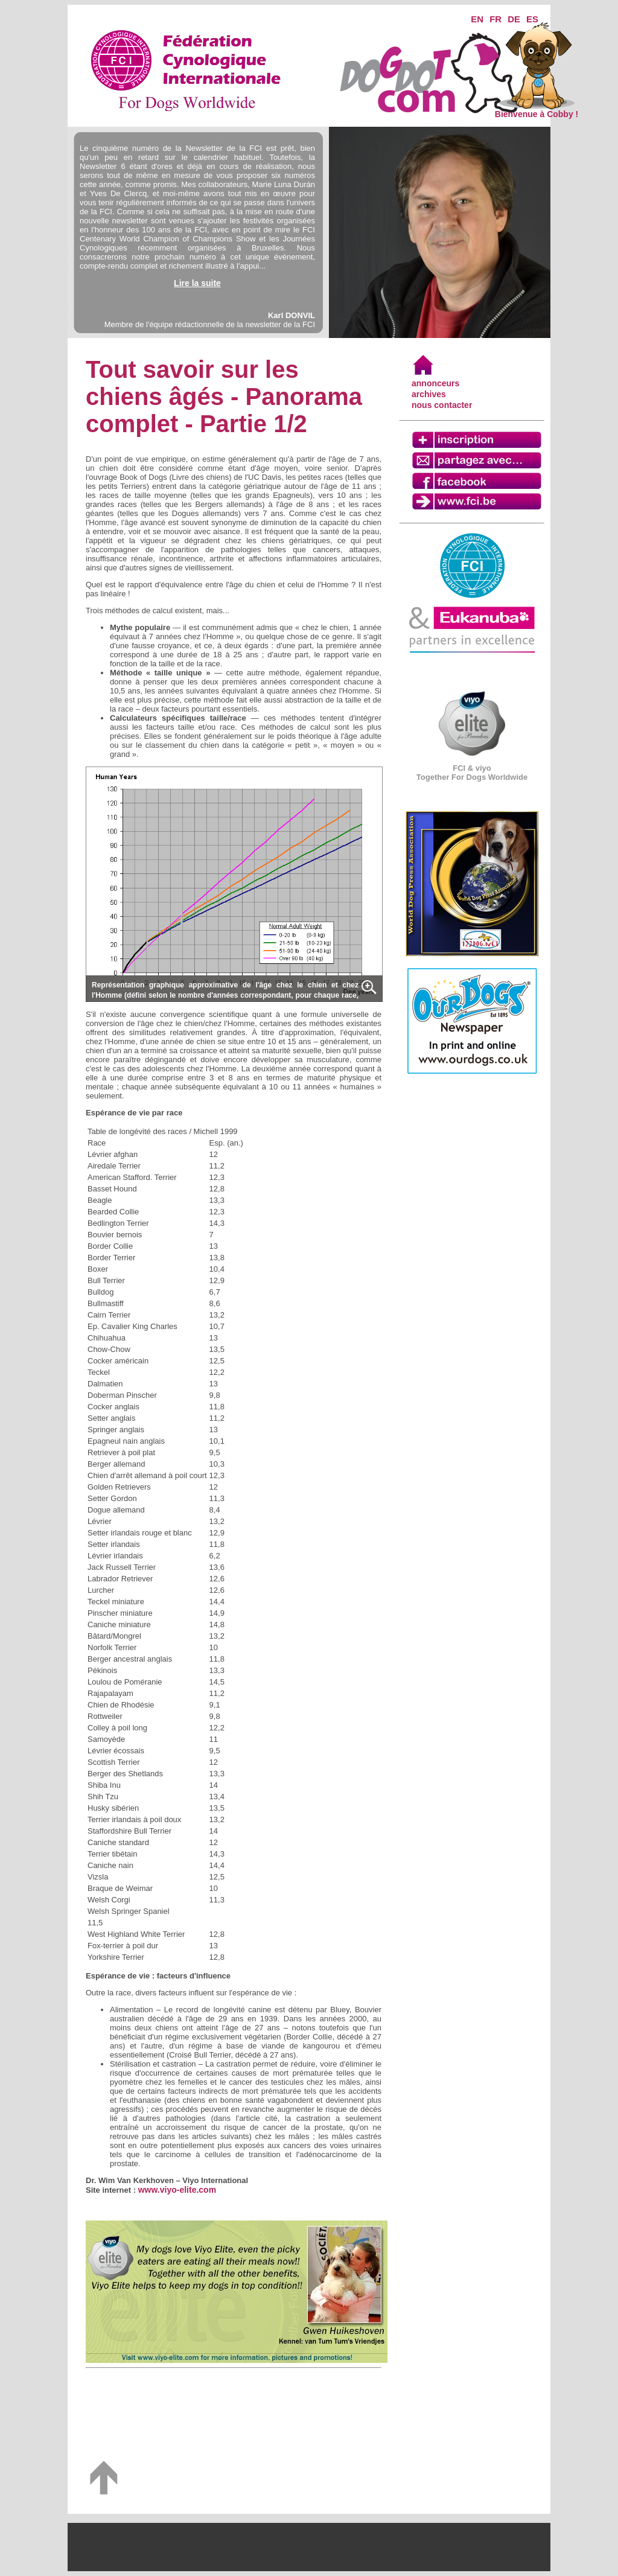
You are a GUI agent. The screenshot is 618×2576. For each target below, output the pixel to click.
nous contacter (442, 405)
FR (495, 19)
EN (477, 19)
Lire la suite (197, 283)
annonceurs (435, 383)
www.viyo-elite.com (177, 2190)
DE (514, 19)
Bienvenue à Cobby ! (536, 110)
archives (429, 394)
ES (532, 19)
